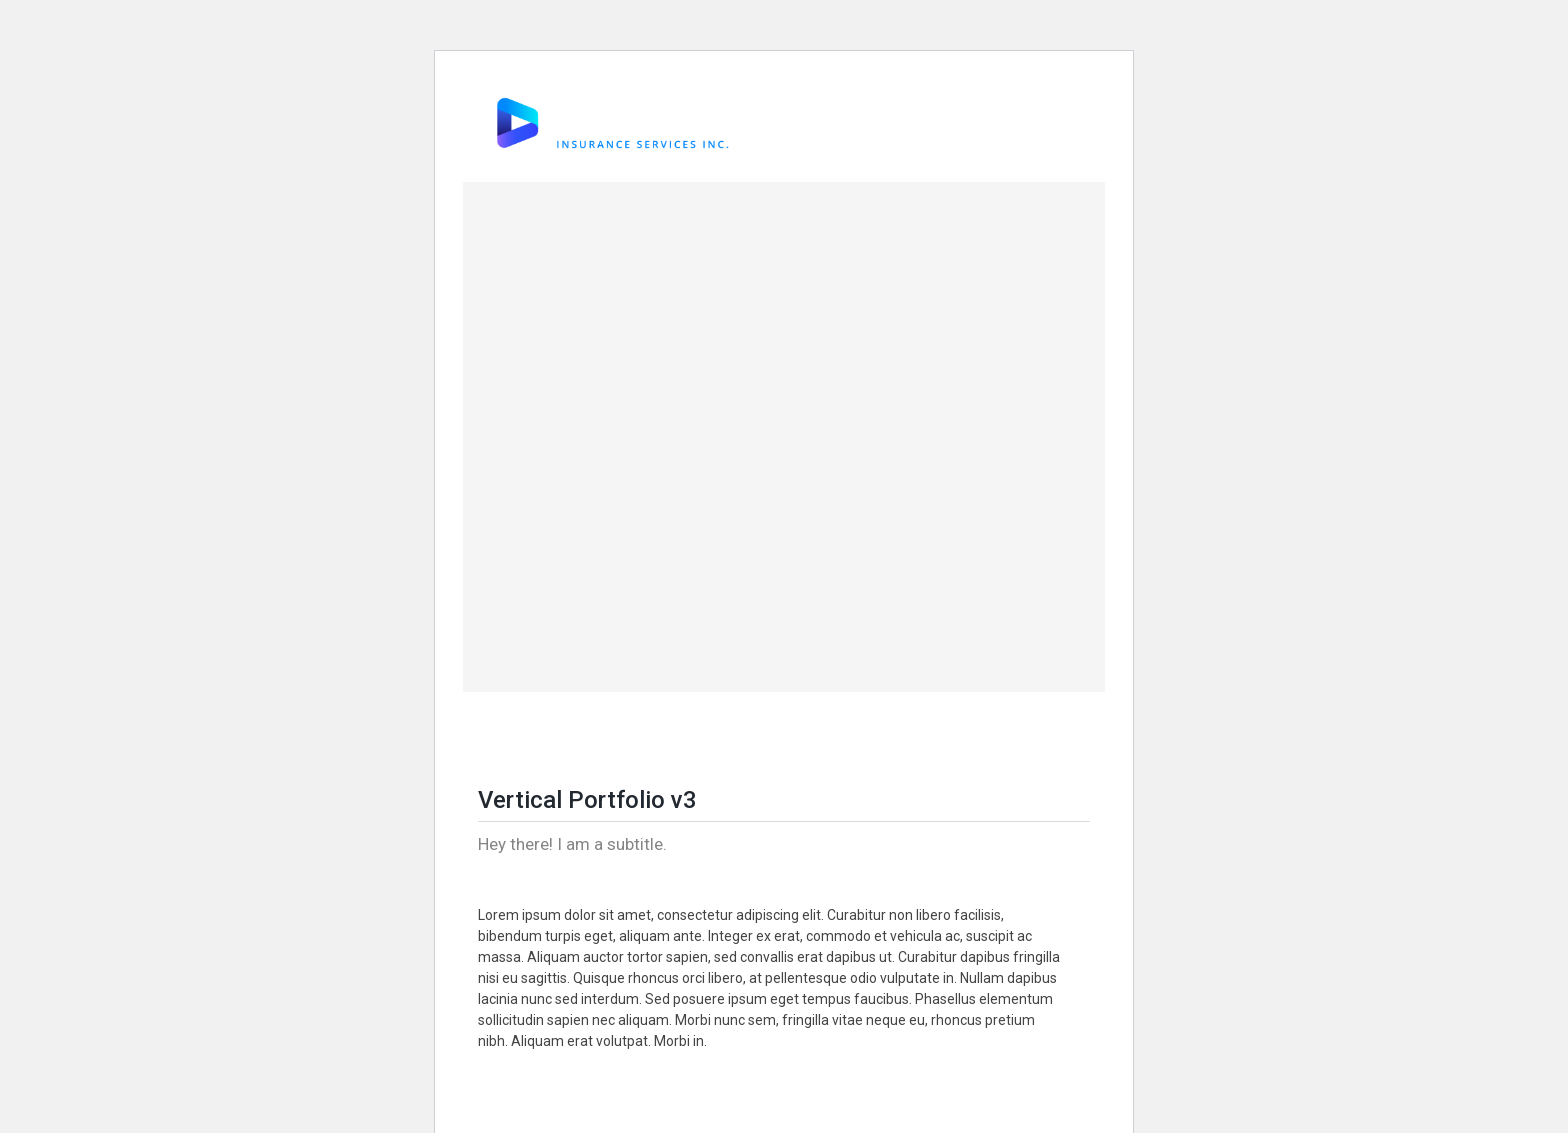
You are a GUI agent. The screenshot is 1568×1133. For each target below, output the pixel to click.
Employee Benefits (881, 123)
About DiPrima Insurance (784, 123)
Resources (957, 123)
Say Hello (1023, 123)
